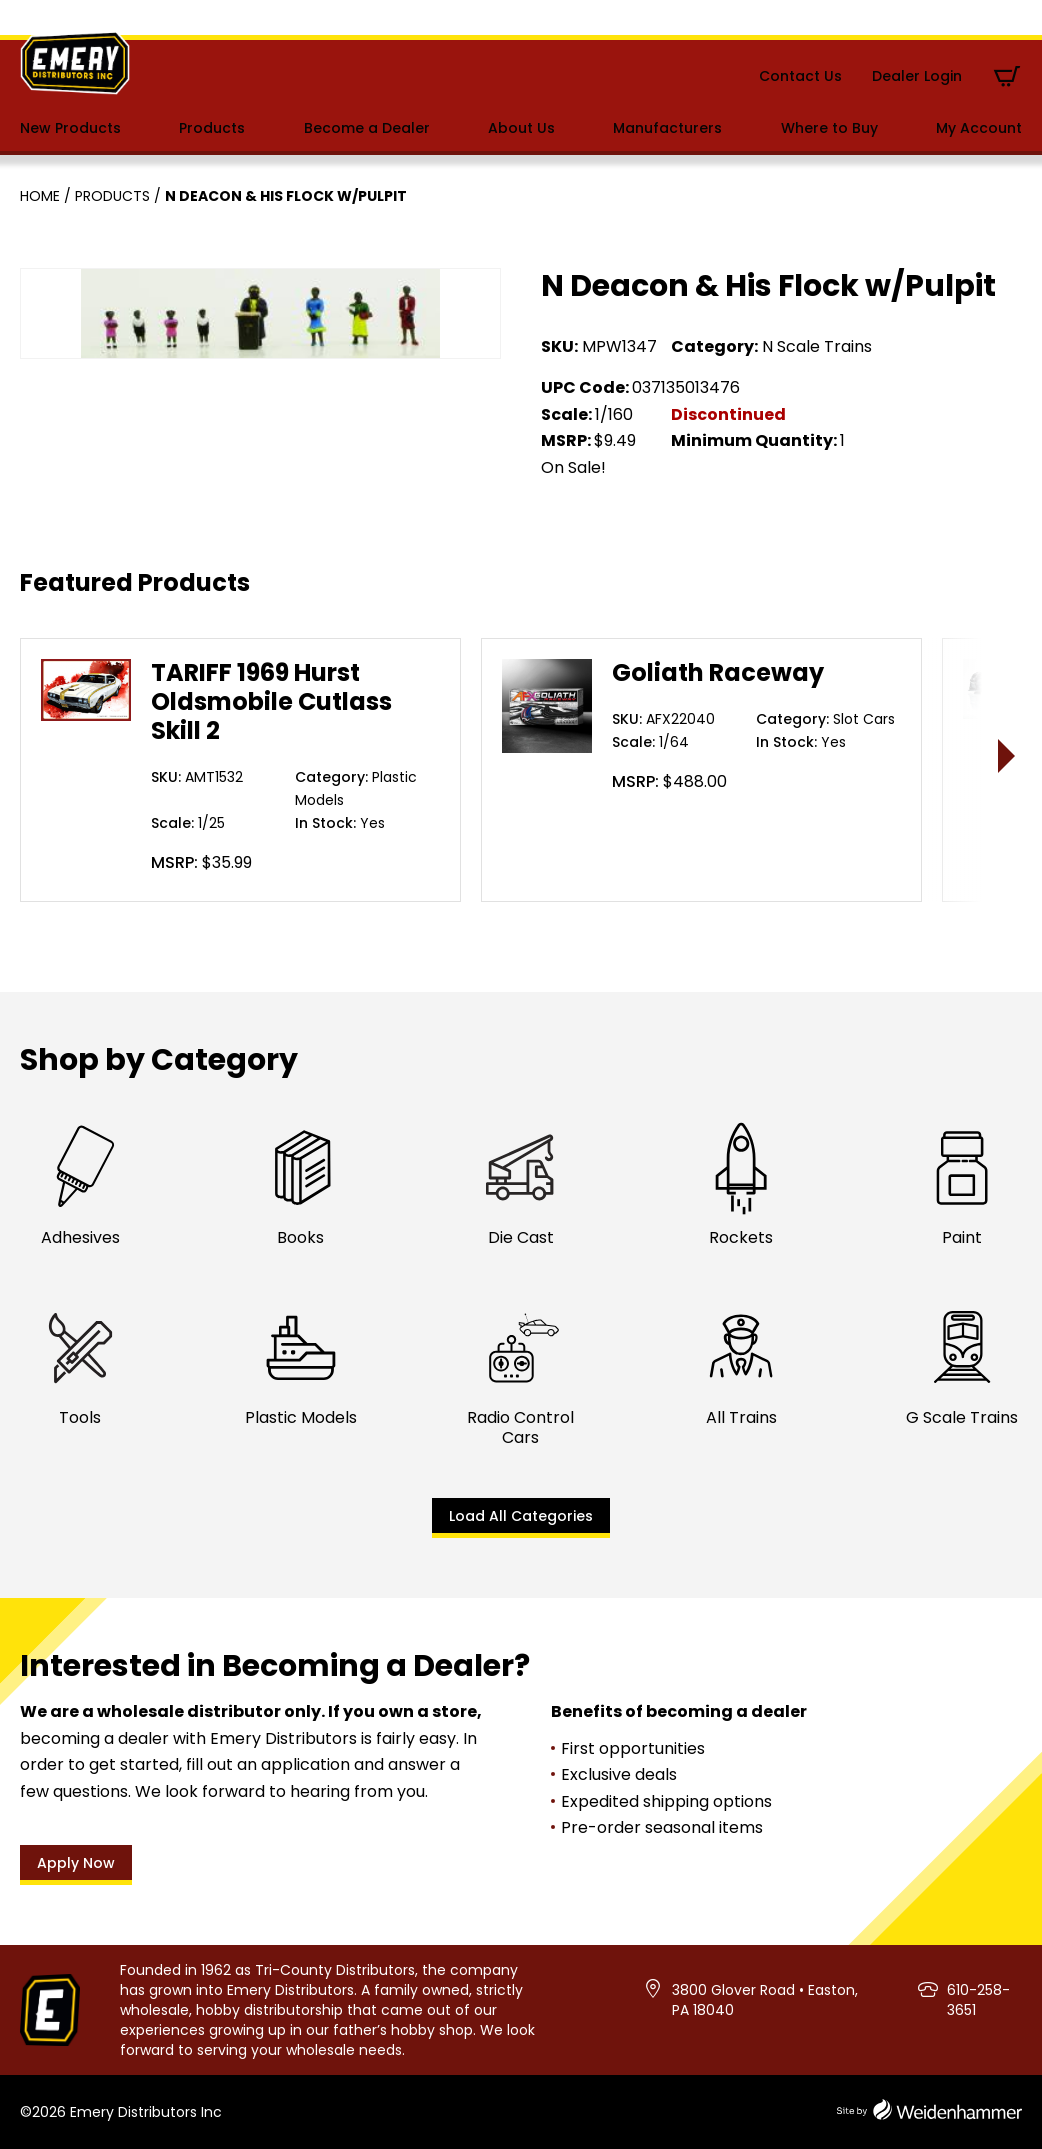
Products (212, 128)
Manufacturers (667, 128)
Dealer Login (917, 76)
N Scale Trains (817, 346)
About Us (521, 128)
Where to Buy (829, 128)
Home (40, 196)
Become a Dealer (367, 128)
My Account (979, 128)
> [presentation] (1007, 755)
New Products (70, 128)
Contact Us (800, 76)
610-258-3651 (978, 2000)
